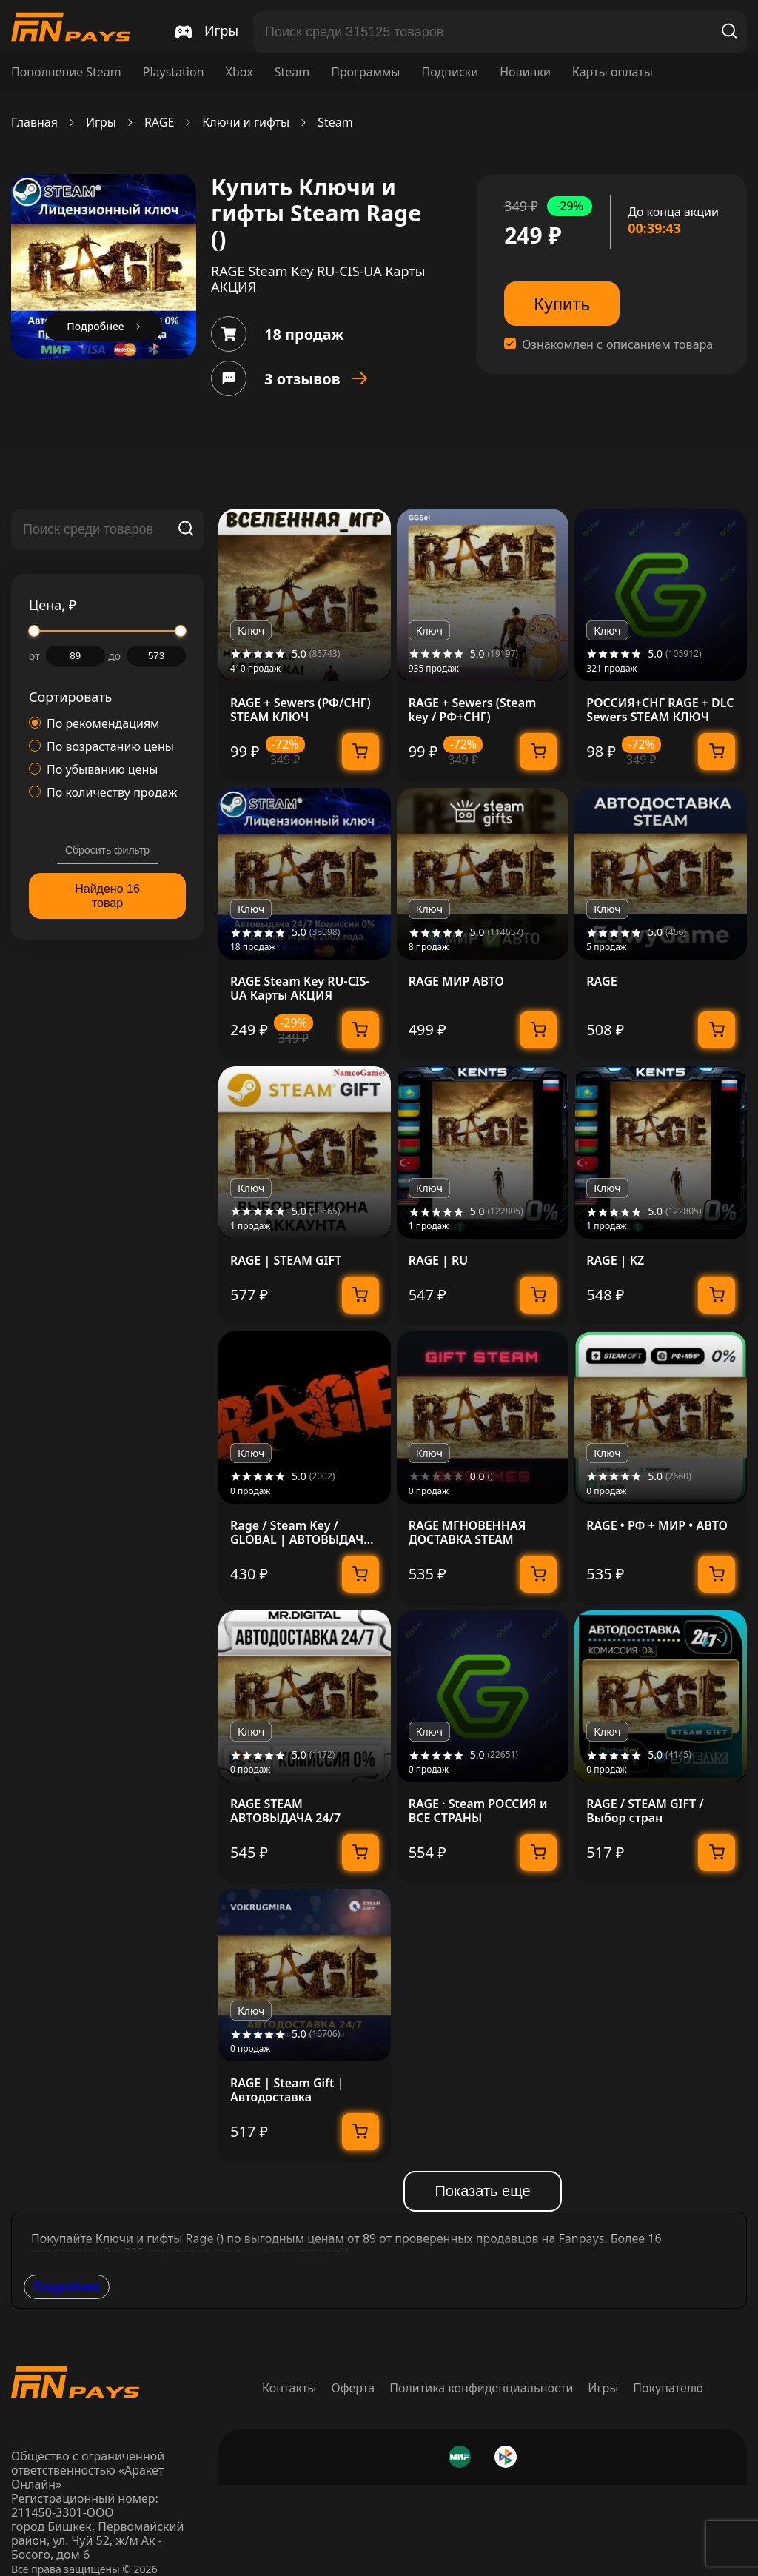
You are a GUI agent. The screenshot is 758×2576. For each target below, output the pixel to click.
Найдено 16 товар (107, 896)
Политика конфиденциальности (481, 2388)
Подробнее (66, 2286)
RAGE (159, 123)
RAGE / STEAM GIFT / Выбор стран (644, 1811)
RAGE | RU (439, 1261)
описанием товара (659, 345)
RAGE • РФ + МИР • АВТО (657, 1526)
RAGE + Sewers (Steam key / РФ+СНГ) (473, 710)
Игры (101, 123)
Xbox (239, 72)
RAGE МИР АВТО (456, 981)
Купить (562, 304)
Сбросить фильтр (107, 850)
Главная (34, 123)
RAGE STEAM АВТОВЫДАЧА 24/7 (285, 1811)
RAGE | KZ (615, 1261)
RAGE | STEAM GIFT (285, 1261)
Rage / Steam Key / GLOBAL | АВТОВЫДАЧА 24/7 (301, 1533)
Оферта (353, 2388)
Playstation (173, 72)
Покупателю (668, 2388)
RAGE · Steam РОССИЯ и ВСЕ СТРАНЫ (478, 1811)
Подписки (449, 72)
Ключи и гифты (245, 123)
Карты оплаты (612, 72)
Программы (365, 72)
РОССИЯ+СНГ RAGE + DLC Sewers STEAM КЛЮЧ (660, 710)
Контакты (289, 2388)
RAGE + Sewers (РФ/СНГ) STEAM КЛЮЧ (300, 710)
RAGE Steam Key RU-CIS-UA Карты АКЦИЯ (300, 988)
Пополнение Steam (66, 72)
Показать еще (482, 2191)
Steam (292, 72)
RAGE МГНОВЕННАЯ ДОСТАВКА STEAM (467, 1533)
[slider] (34, 631)
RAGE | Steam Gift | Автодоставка (287, 2090)
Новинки (525, 72)
